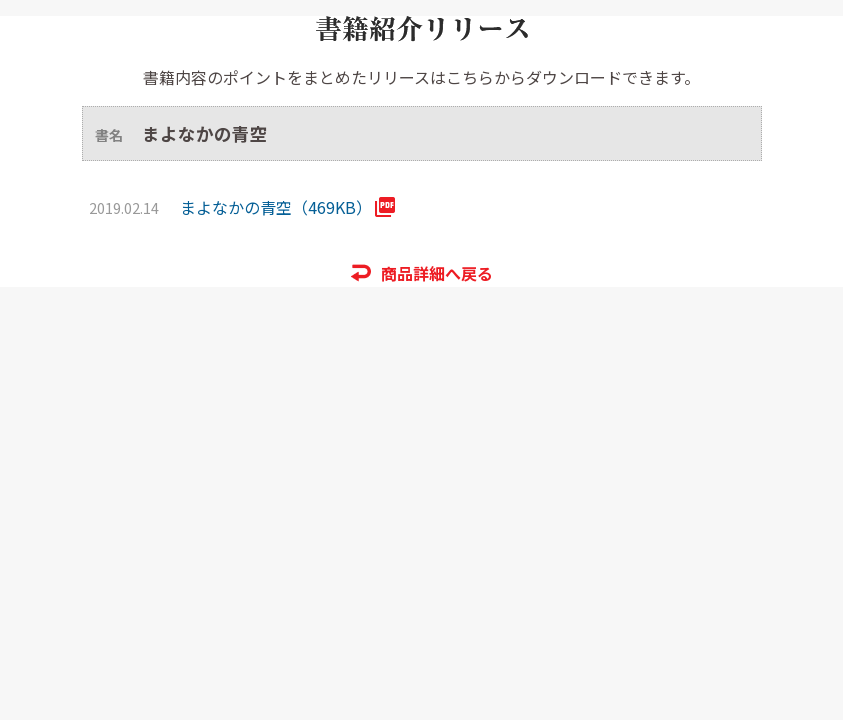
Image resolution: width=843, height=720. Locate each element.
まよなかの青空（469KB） (276, 207)
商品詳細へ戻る (437, 273)
